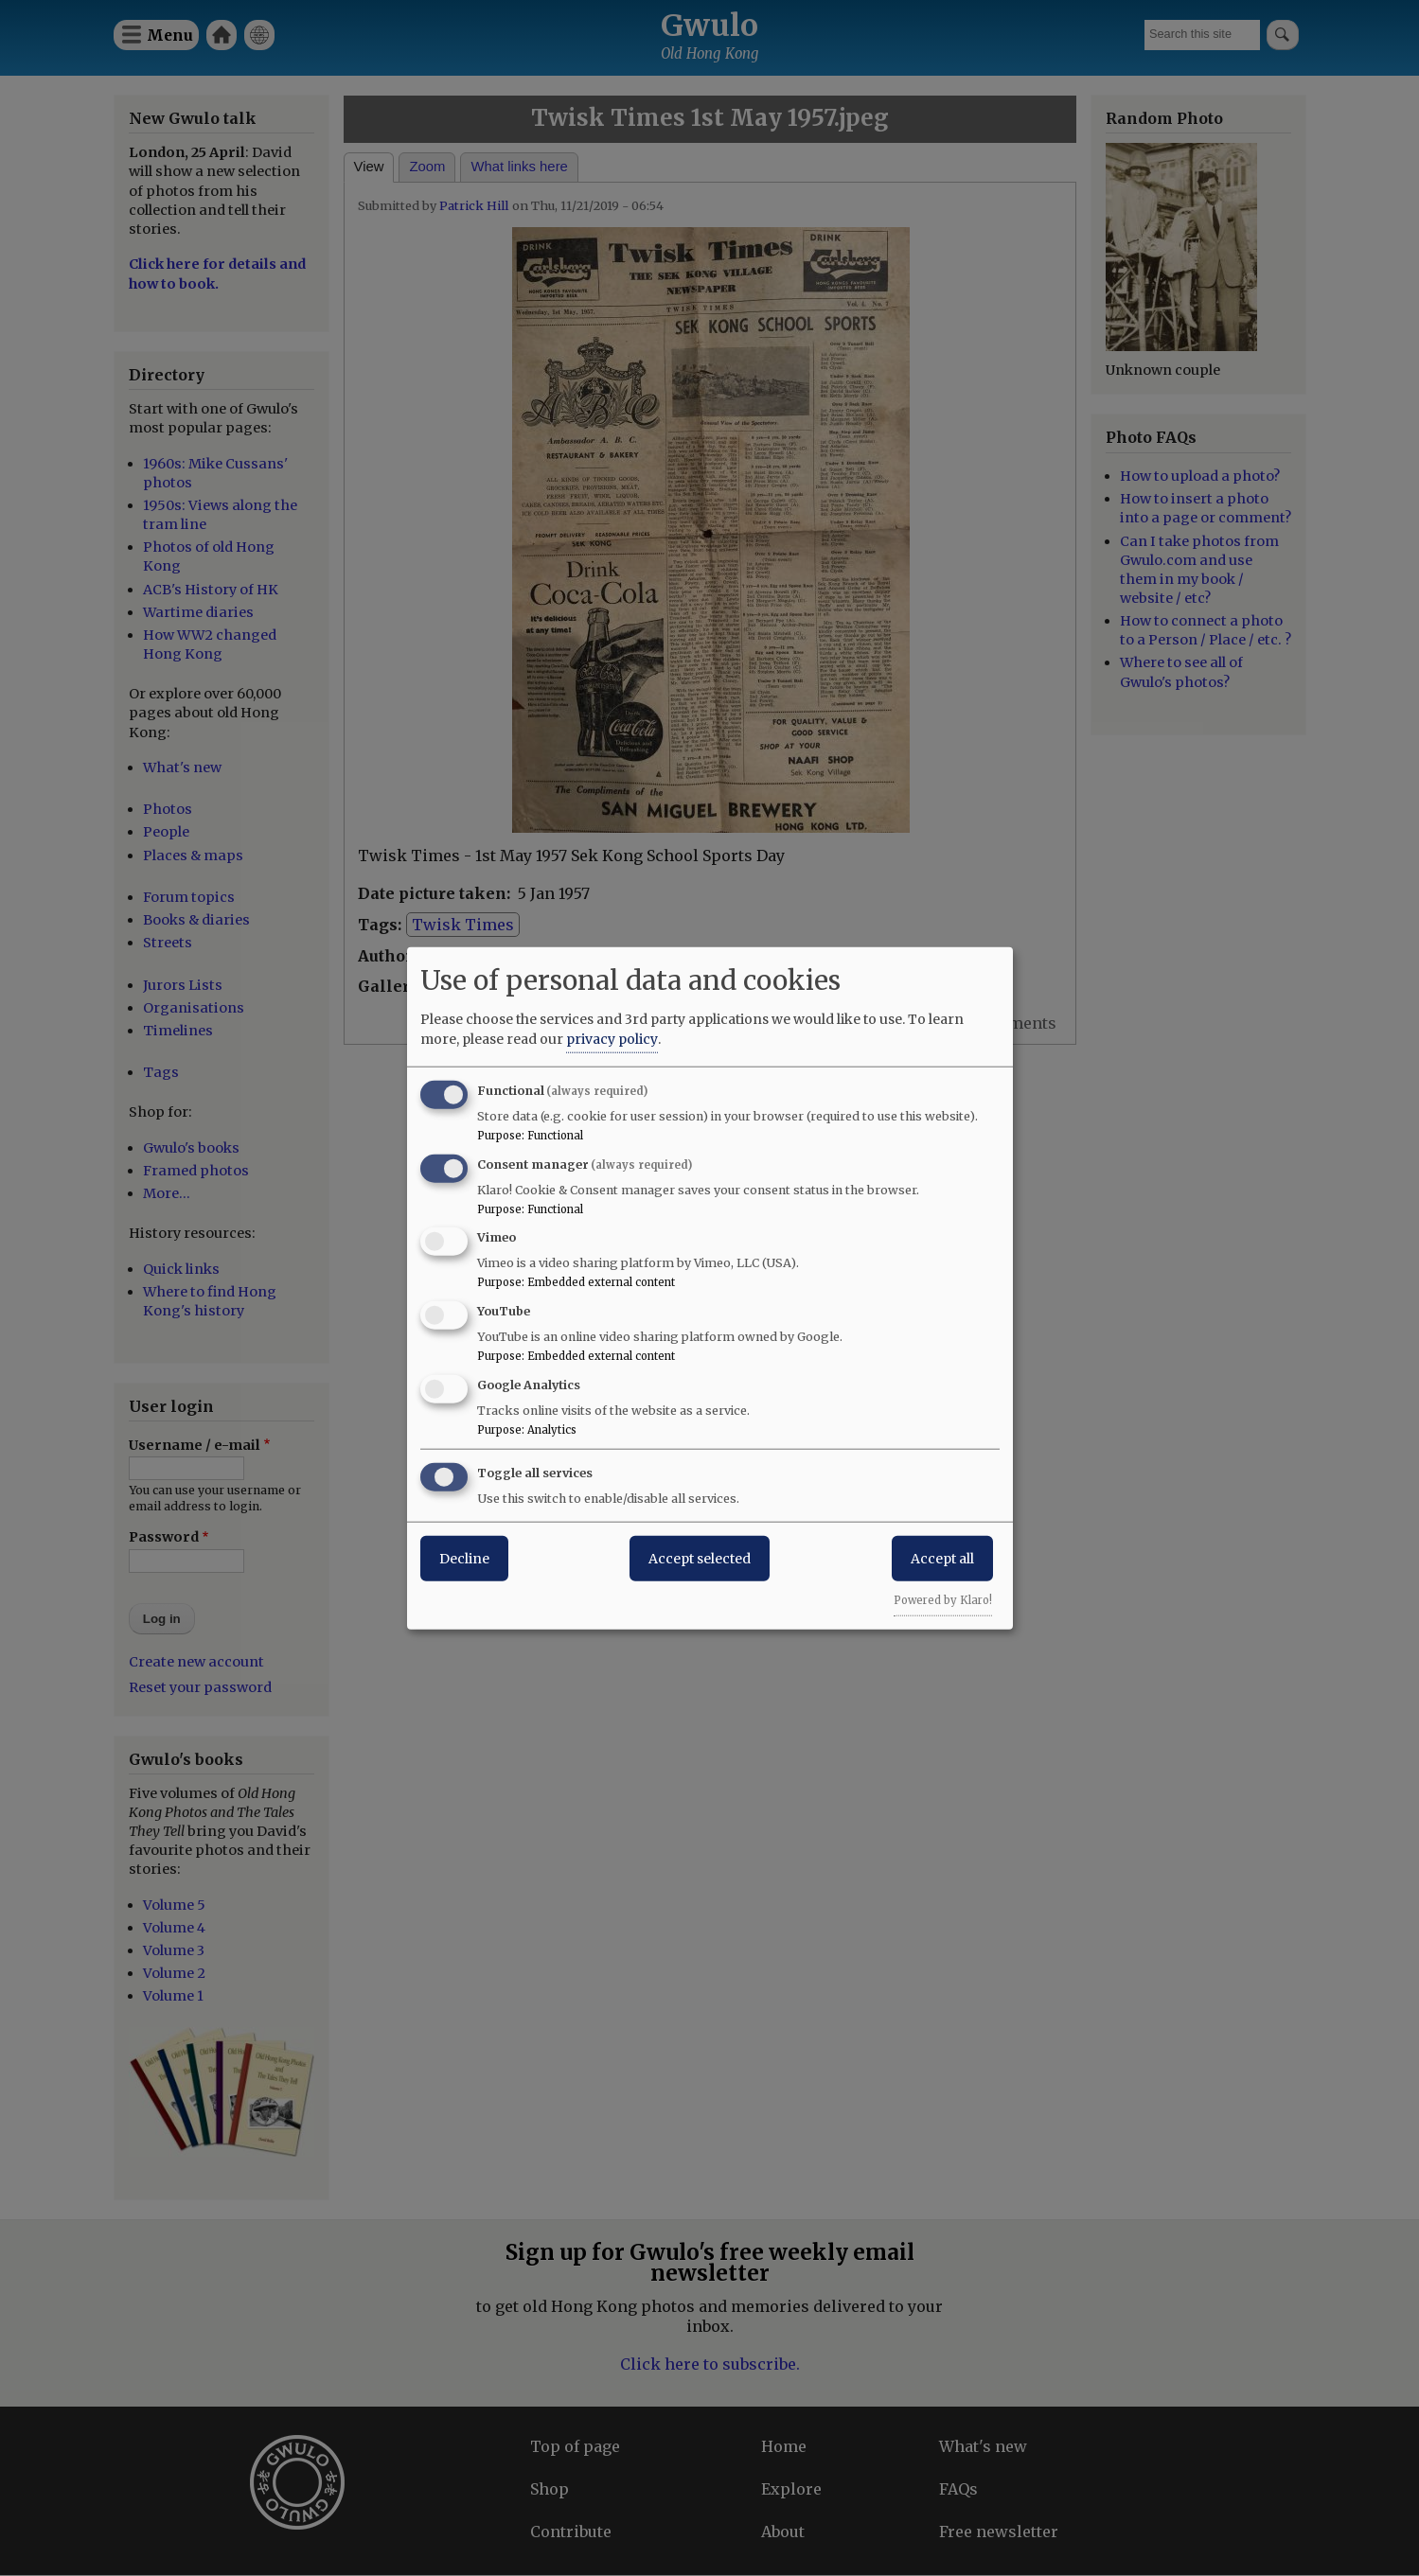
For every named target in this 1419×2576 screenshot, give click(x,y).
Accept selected (699, 1557)
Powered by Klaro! (943, 1599)
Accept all (942, 1557)
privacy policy (612, 1038)
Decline (464, 1557)
